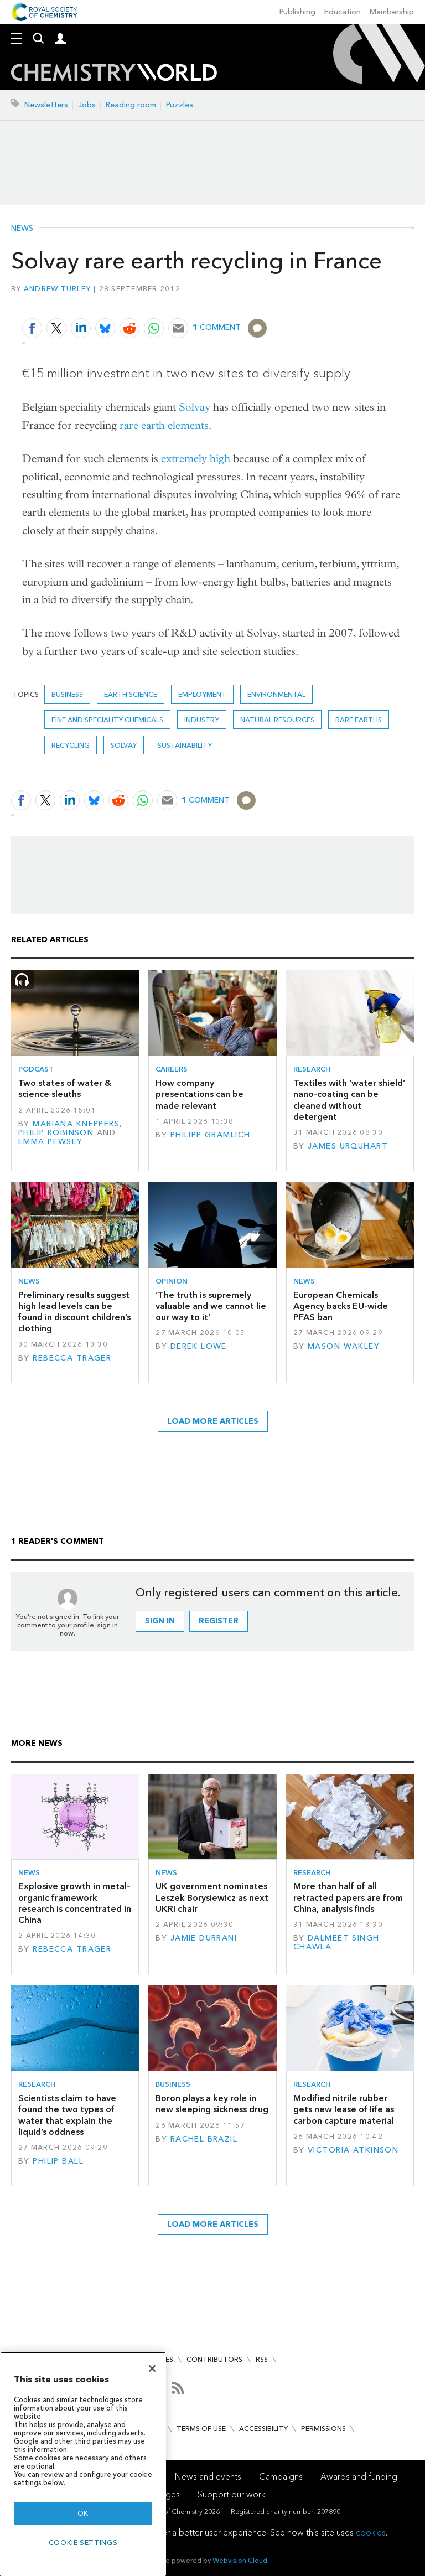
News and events (208, 2476)
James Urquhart (348, 1146)
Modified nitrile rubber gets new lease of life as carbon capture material (343, 2109)
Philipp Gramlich (210, 1135)
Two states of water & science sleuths (64, 1088)
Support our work (231, 2494)
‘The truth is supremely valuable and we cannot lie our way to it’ (211, 1306)
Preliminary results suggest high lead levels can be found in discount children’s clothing (74, 1312)
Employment (202, 694)
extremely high (195, 458)
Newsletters (46, 105)
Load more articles (212, 1421)
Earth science (130, 694)
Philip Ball (58, 2161)
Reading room (131, 105)
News (22, 228)
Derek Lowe (198, 1346)
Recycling (70, 745)
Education (342, 12)
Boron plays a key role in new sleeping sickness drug (212, 2103)
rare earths (358, 720)
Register (219, 1621)
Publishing (297, 12)
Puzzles (179, 105)
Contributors (214, 2359)
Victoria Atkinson (353, 2150)
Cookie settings (83, 2542)
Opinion (172, 1281)
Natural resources (277, 720)
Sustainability (185, 745)
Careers (172, 1069)
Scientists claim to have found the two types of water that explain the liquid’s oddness (67, 2115)
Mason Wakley (344, 1346)
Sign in (160, 1621)
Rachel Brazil (204, 2139)
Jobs (87, 105)
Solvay (194, 407)
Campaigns (281, 2476)
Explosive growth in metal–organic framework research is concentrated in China (74, 1903)
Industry (201, 720)
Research (312, 1069)
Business (67, 694)
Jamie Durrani (203, 1938)
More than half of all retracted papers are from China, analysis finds (348, 1897)
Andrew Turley (57, 289)
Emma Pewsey (50, 1141)
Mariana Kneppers (76, 1124)
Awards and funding (358, 2476)
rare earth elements (164, 425)
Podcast (36, 1069)
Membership (392, 12)
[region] (83, 2464)
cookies (371, 2532)
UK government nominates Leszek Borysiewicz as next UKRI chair (212, 1897)
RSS (262, 2359)
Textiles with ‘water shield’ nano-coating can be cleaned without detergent (349, 1100)
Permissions (323, 2428)
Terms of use (201, 2428)
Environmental (276, 694)
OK (83, 2513)
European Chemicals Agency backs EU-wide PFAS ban (340, 1306)
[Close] (152, 2368)
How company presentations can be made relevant (199, 1094)
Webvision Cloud (239, 2560)
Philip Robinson (56, 1132)
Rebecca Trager (72, 1358)
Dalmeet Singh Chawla (336, 1942)
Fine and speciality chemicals (107, 720)
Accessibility (263, 2428)
